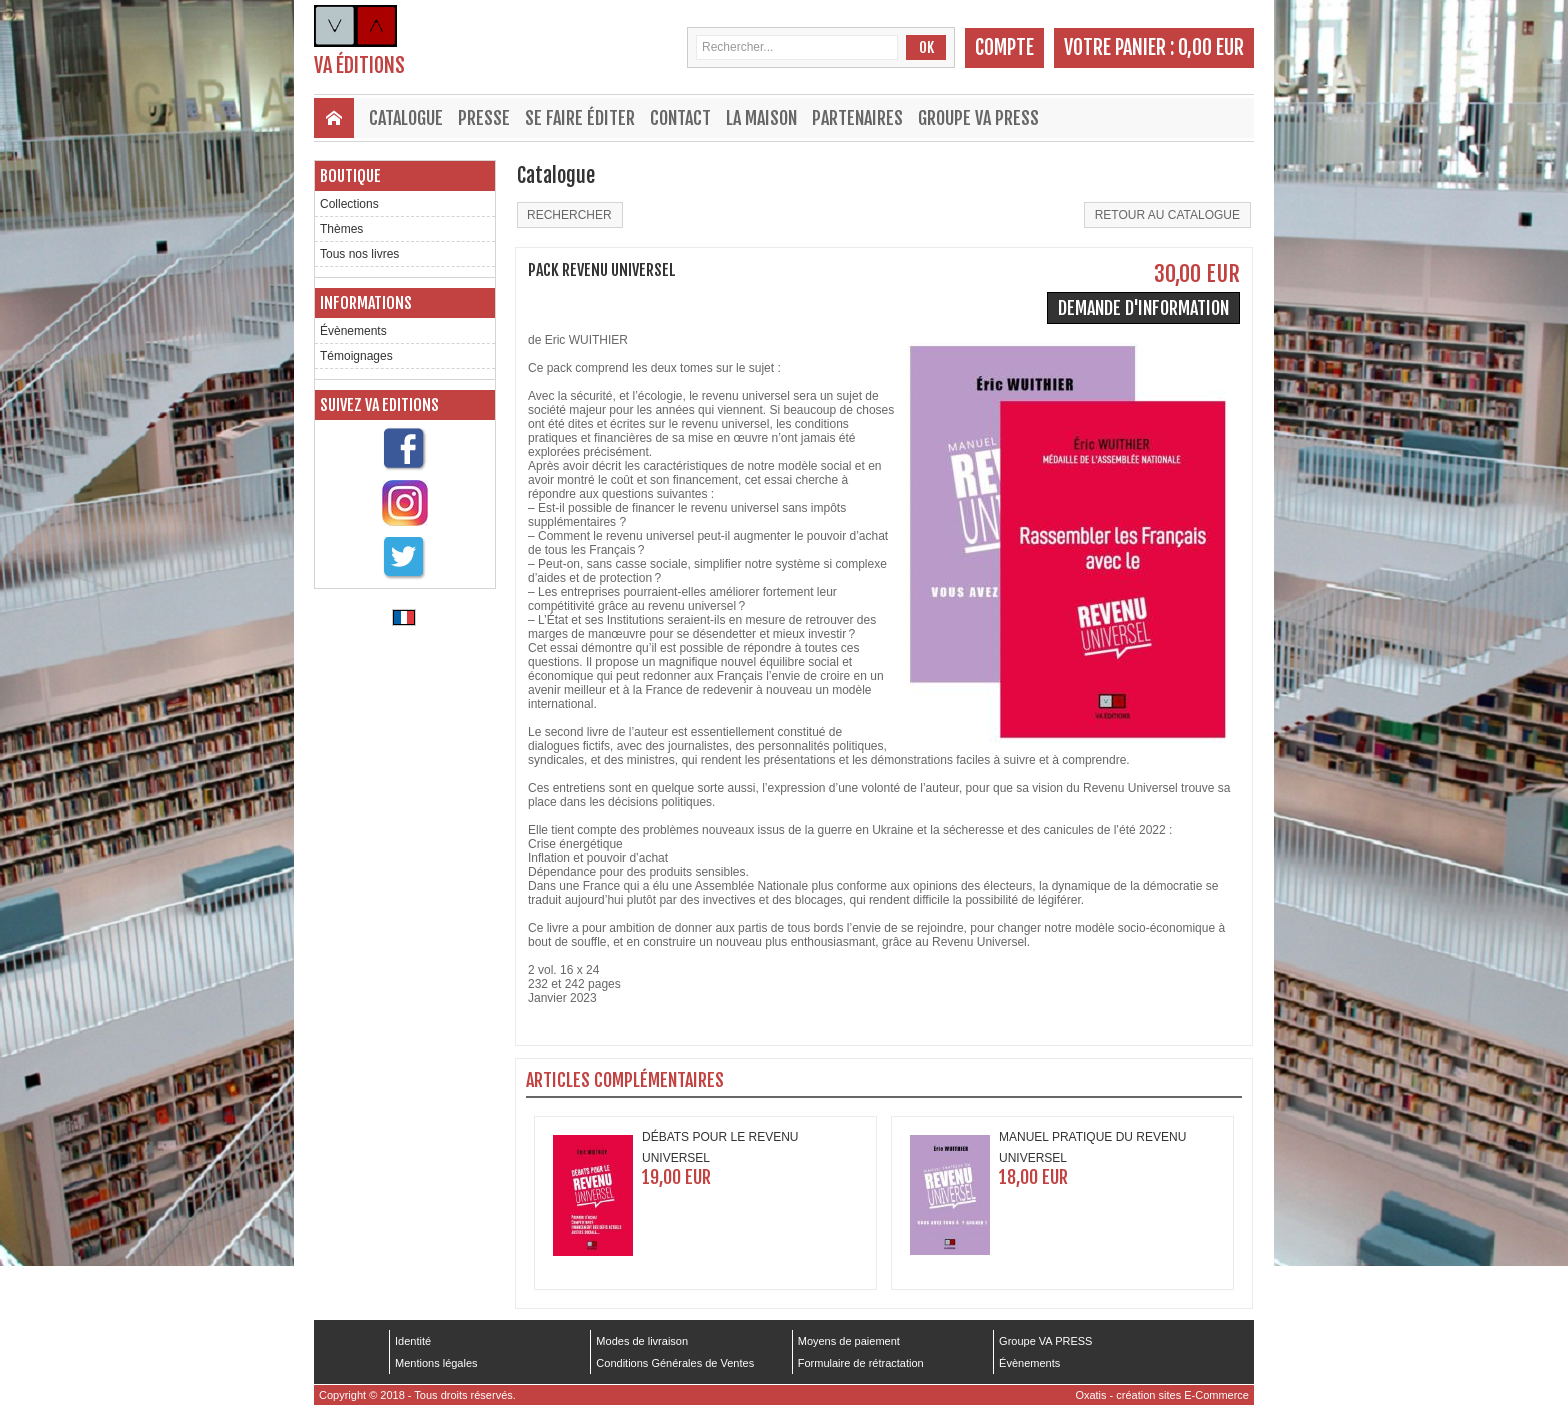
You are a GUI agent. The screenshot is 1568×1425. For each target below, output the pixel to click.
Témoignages (356, 356)
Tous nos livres (359, 254)
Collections (349, 204)
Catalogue (406, 118)
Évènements (353, 331)
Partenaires (857, 118)
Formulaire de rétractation (861, 1363)
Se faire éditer (580, 118)
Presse (484, 118)
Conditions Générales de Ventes (675, 1363)
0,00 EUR (1211, 47)
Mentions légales (436, 1363)
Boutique (350, 176)
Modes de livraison (642, 1341)
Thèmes (341, 229)
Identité (413, 1341)
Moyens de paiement (849, 1341)
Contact (680, 118)
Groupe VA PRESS (978, 118)
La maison (761, 118)
